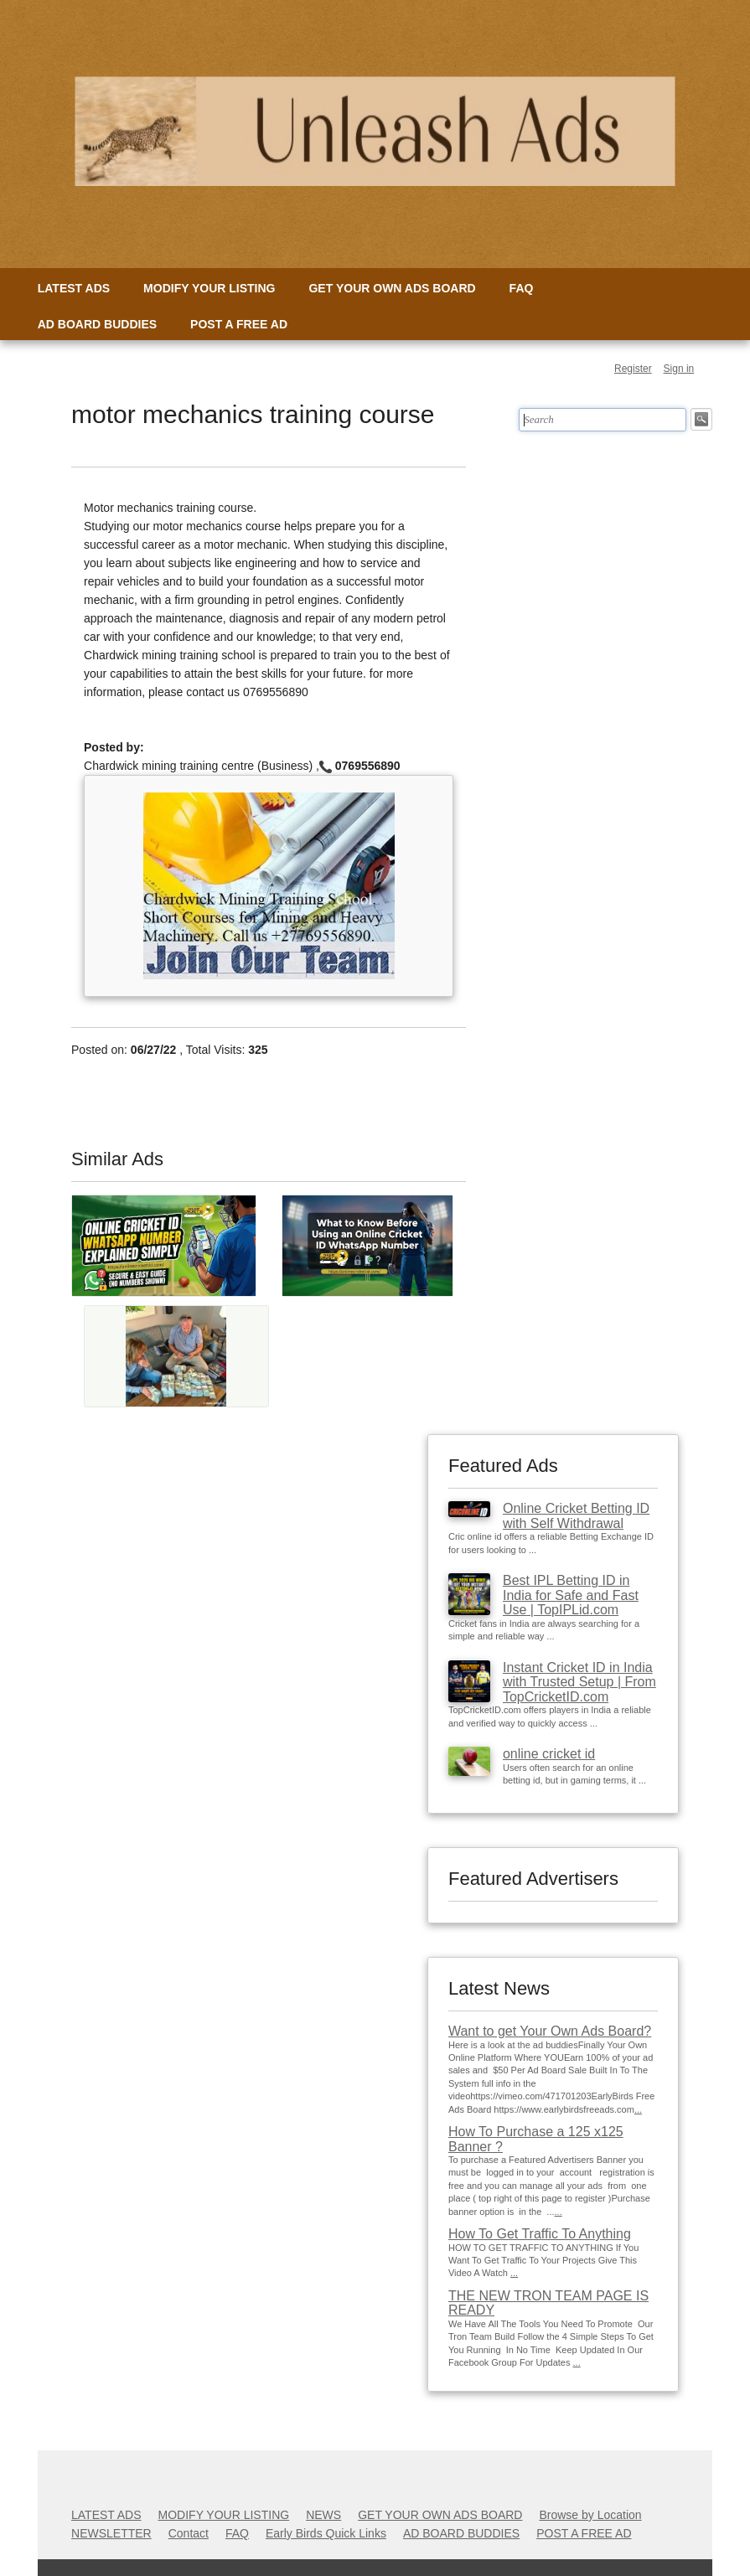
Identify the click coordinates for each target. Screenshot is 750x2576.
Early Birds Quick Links (326, 2533)
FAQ (521, 288)
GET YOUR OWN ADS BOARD (391, 288)
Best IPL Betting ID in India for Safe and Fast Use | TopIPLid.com (571, 1595)
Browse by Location (590, 2515)
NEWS (323, 2515)
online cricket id (549, 1754)
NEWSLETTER (111, 2533)
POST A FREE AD (238, 324)
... (638, 2109)
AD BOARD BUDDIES (97, 324)
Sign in (679, 368)
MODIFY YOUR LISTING (209, 288)
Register (633, 368)
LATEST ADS (74, 288)
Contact (188, 2533)
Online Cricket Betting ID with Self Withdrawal (576, 1516)
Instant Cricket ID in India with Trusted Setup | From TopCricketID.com (579, 1682)
